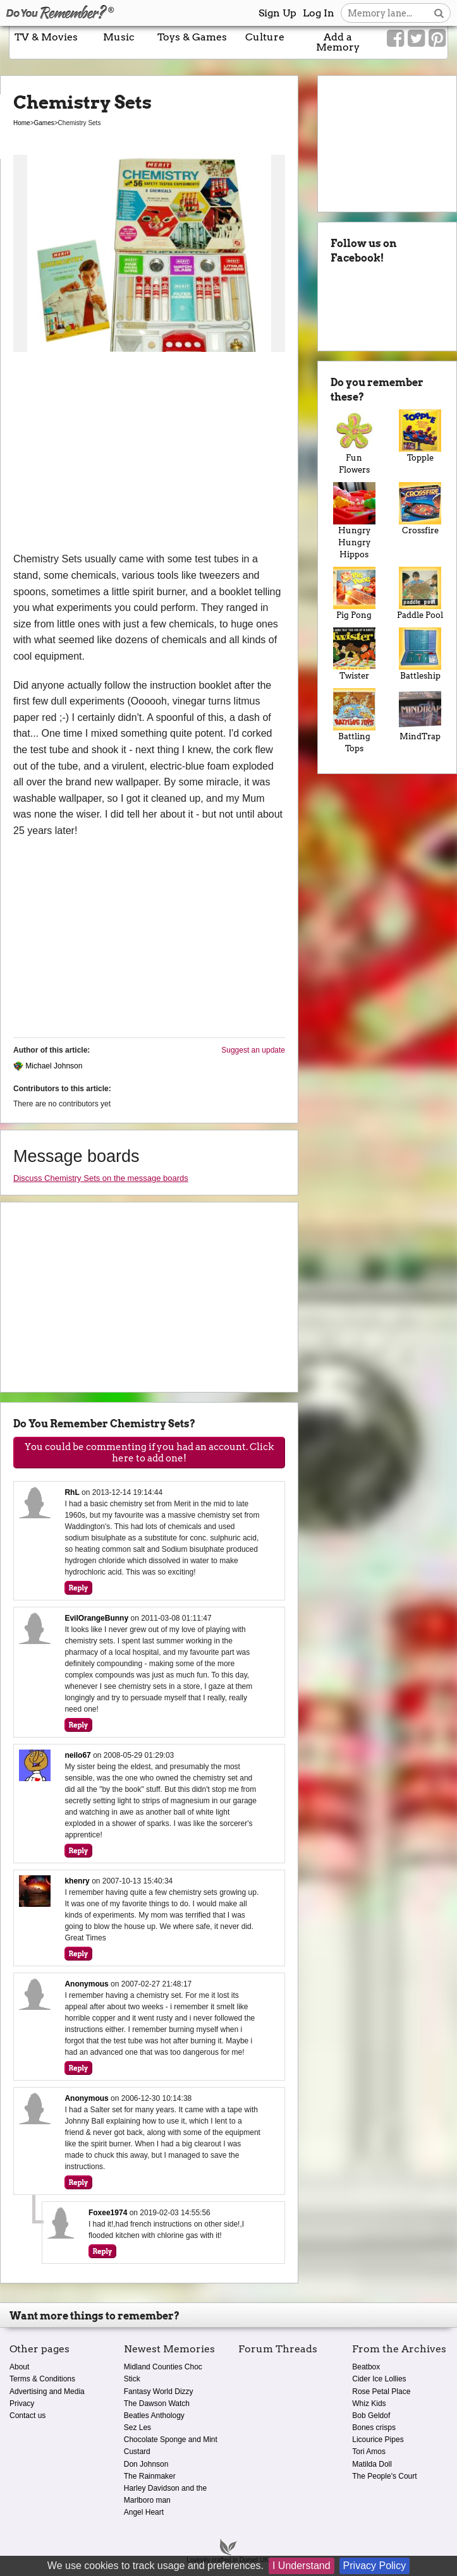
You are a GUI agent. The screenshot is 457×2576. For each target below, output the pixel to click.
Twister (354, 653)
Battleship (420, 653)
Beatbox (366, 2366)
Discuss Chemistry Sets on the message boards (100, 1178)
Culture (264, 37)
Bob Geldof (371, 2415)
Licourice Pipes (377, 2439)
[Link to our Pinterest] (437, 38)
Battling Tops (354, 720)
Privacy (21, 2403)
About (19, 2366)
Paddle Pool (420, 593)
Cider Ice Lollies (379, 2378)
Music (119, 37)
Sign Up (277, 13)
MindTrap (420, 714)
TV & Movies (46, 37)
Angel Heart (144, 2512)
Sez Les (137, 2427)
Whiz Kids (369, 2403)
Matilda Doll (372, 2464)
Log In (318, 13)
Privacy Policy (374, 2565)
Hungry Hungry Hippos (354, 520)
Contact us (27, 2415)
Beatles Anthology (154, 2415)
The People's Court (384, 2476)
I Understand (301, 2565)
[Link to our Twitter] (416, 38)
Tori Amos (369, 2451)
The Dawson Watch (157, 2403)
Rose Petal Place (381, 2391)
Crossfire (420, 508)
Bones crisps (374, 2427)
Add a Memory (338, 42)
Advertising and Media (47, 2391)
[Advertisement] (149, 456)
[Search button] (439, 13)
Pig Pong (354, 593)
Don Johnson (146, 2464)
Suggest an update (253, 1050)
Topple (420, 436)
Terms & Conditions (42, 2378)
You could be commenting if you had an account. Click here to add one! (149, 1452)
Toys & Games (192, 37)
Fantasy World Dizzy (158, 2391)
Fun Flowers (354, 442)
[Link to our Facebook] (395, 38)
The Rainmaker (150, 2476)
